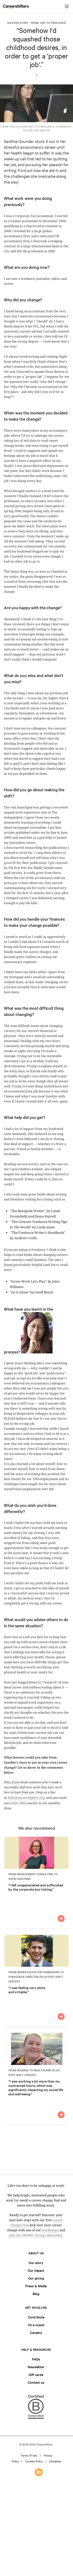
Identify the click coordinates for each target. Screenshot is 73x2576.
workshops (50, 2230)
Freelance (58, 23)
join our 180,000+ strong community (35, 2235)
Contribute (36, 2317)
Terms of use (29, 2455)
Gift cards (36, 2374)
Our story (36, 2262)
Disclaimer (55, 2461)
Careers (36, 2332)
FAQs (36, 2359)
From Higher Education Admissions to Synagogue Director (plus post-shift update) (36, 1976)
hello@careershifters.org (26, 1797)
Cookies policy (34, 2461)
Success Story (17, 23)
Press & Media (36, 2286)
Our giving (36, 2278)
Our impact (36, 2270)
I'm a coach (36, 2325)
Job (42, 23)
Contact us (36, 2382)
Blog (36, 2293)
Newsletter (36, 2367)
